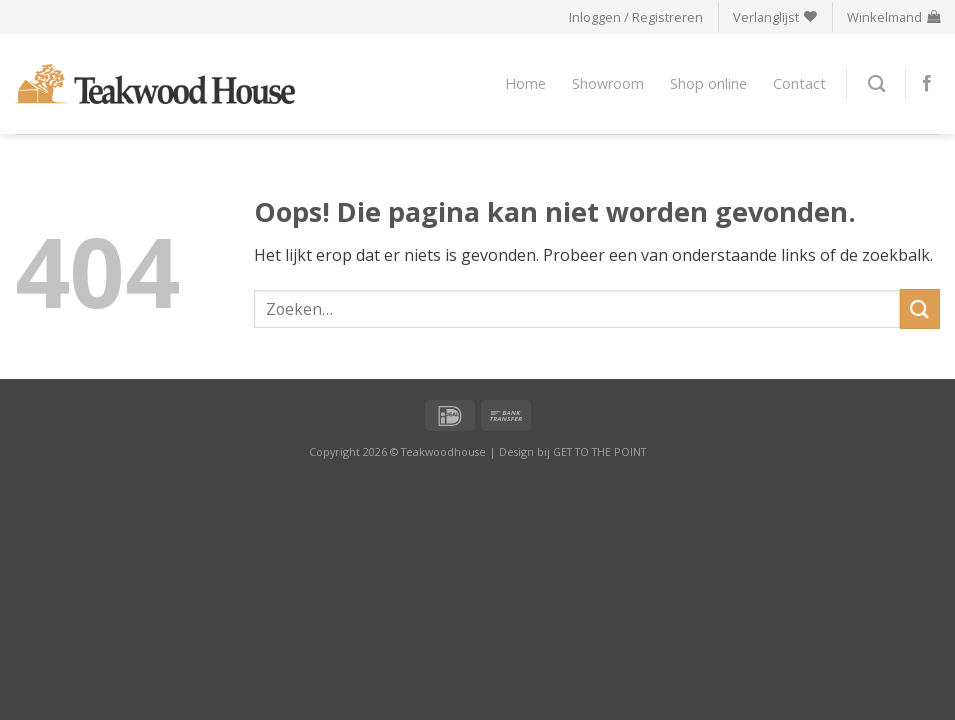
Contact (799, 83)
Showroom (608, 83)
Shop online (708, 83)
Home (525, 83)
